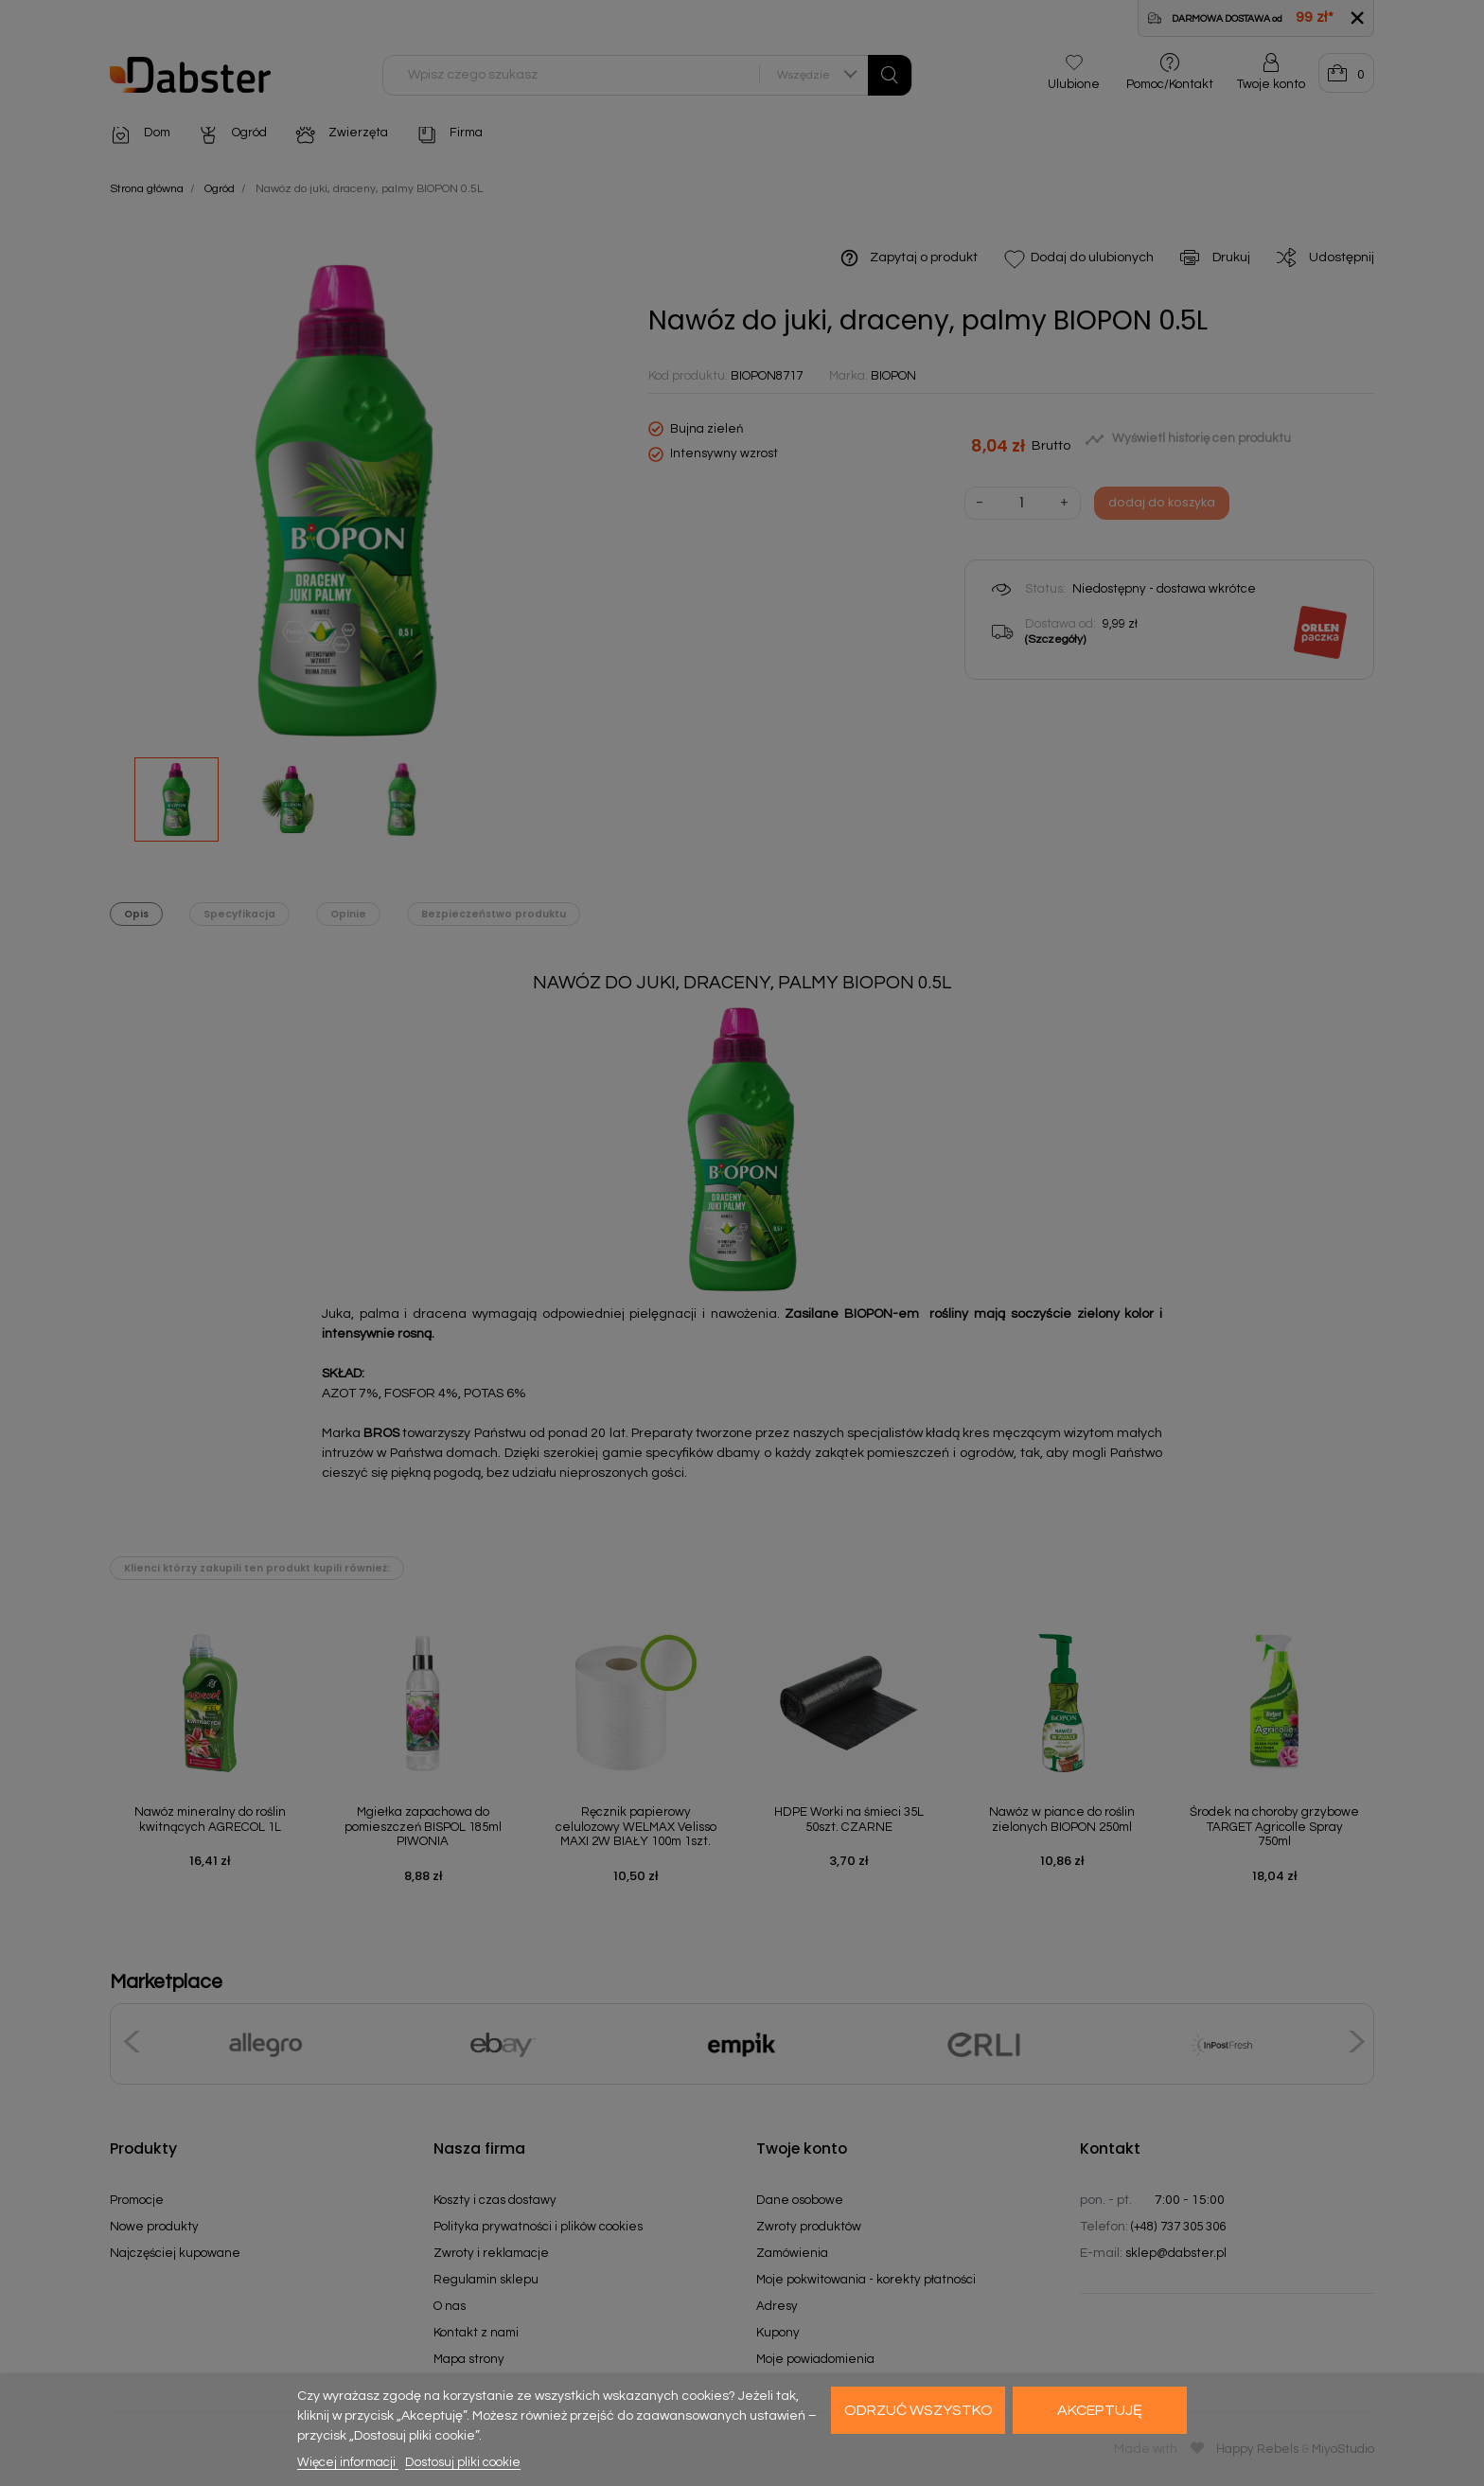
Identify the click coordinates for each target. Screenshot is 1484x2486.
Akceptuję (1099, 2410)
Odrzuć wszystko (918, 2410)
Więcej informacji (347, 2462)
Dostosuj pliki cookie (463, 2462)
